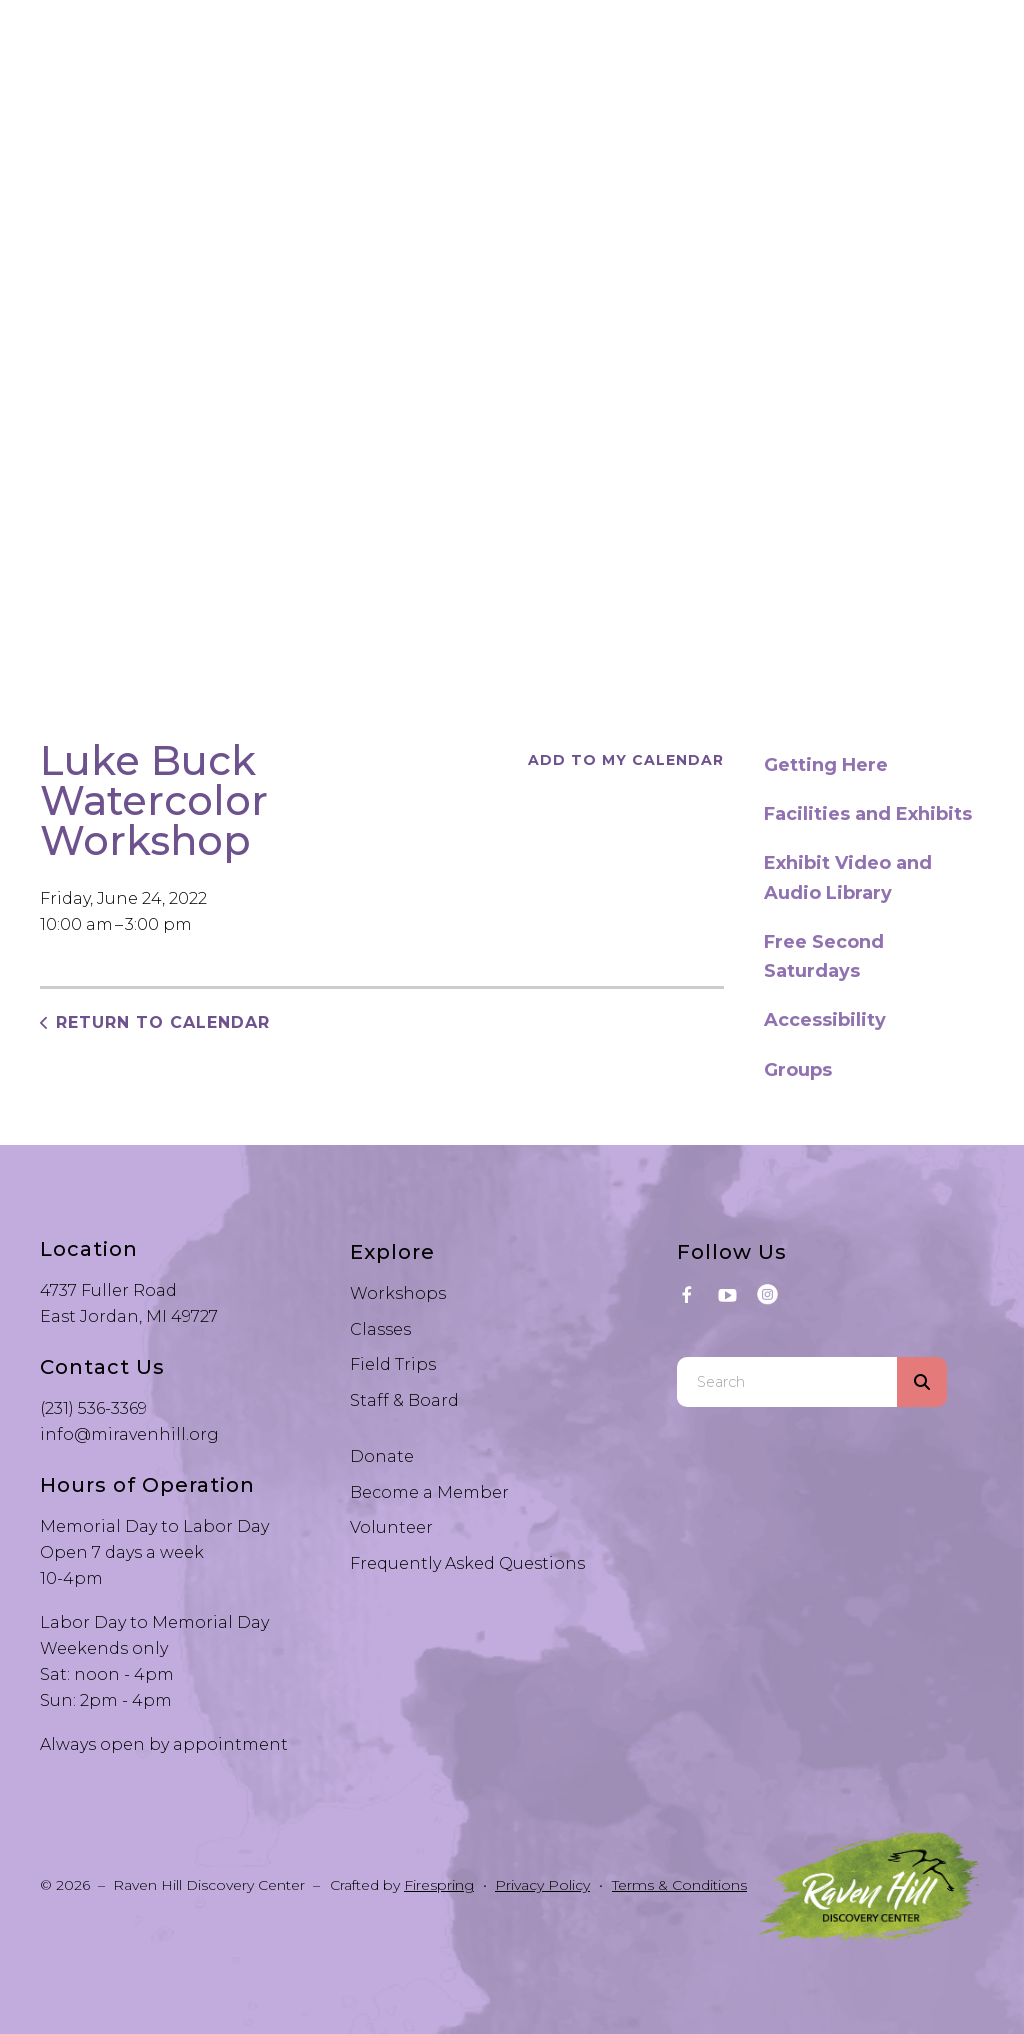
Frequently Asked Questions (467, 1563)
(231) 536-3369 (93, 1408)
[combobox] (787, 1382)
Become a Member (429, 1492)
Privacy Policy (542, 1885)
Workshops (398, 1293)
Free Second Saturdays (824, 956)
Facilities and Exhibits (868, 814)
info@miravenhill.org (129, 1434)
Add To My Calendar (626, 760)
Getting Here (826, 765)
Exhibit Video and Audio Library (848, 877)
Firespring (439, 1885)
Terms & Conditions (679, 1885)
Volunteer (391, 1527)
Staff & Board (404, 1400)
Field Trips (393, 1364)
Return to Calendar (163, 1022)
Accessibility (825, 1020)
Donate (382, 1456)
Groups (798, 1070)
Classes (380, 1329)
